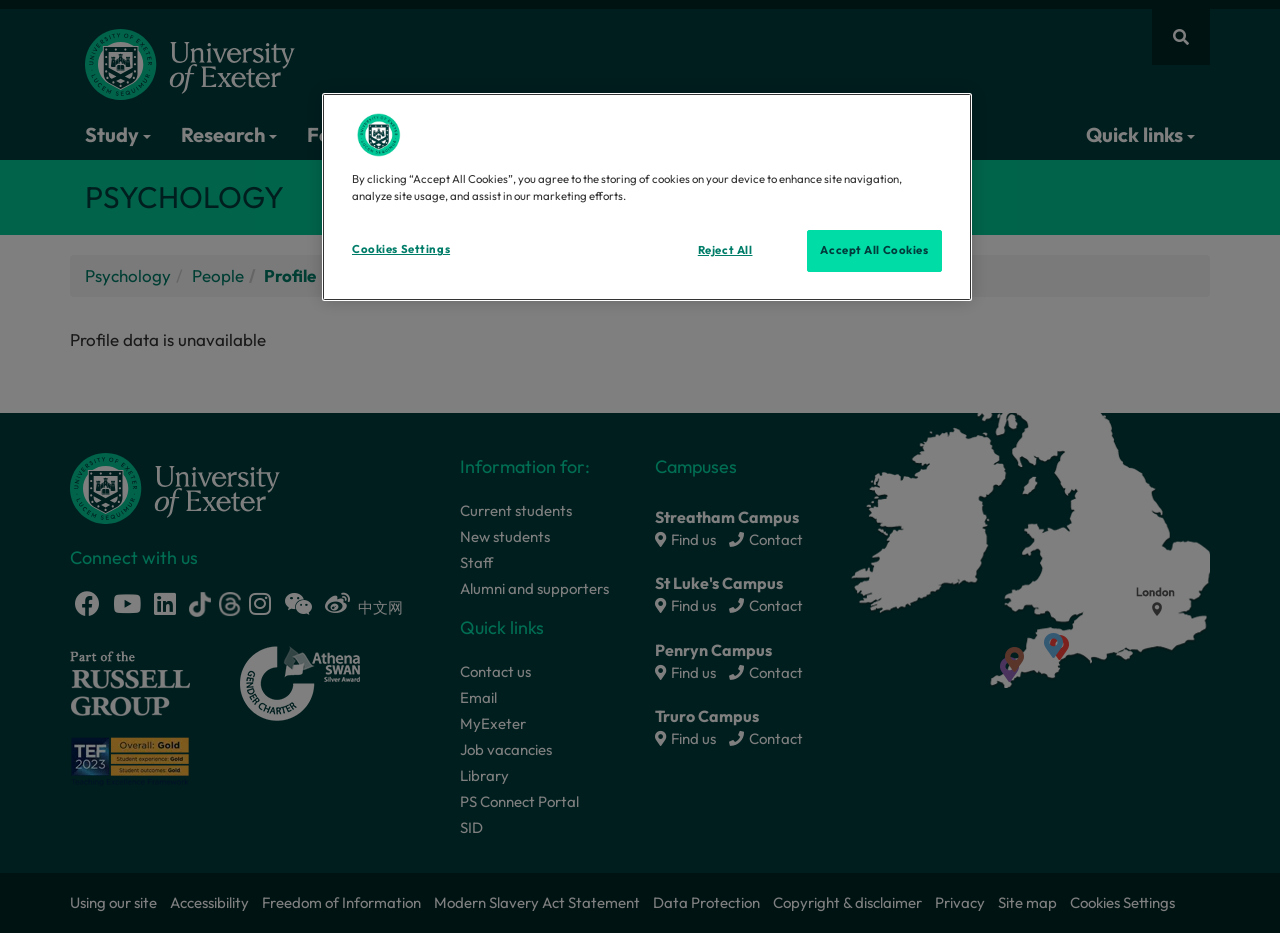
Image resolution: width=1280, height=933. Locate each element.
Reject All (725, 250)
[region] (647, 197)
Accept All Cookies (874, 250)
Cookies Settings (401, 249)
